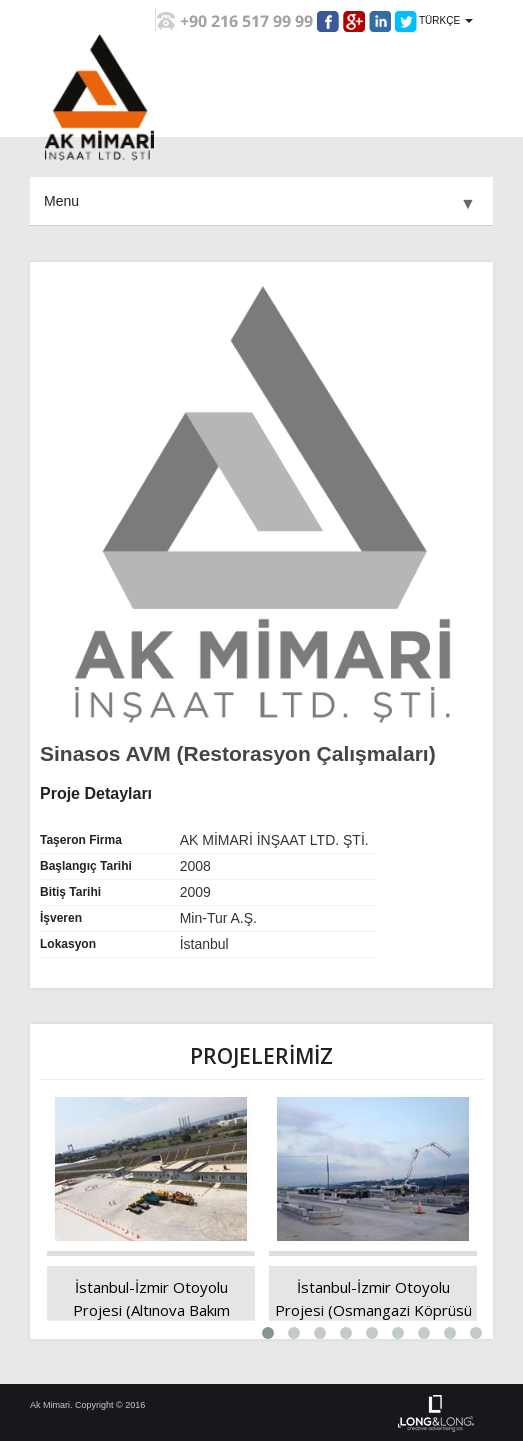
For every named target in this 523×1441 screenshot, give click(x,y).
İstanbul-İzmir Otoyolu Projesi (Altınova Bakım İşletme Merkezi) (151, 1310)
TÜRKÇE (446, 20)
